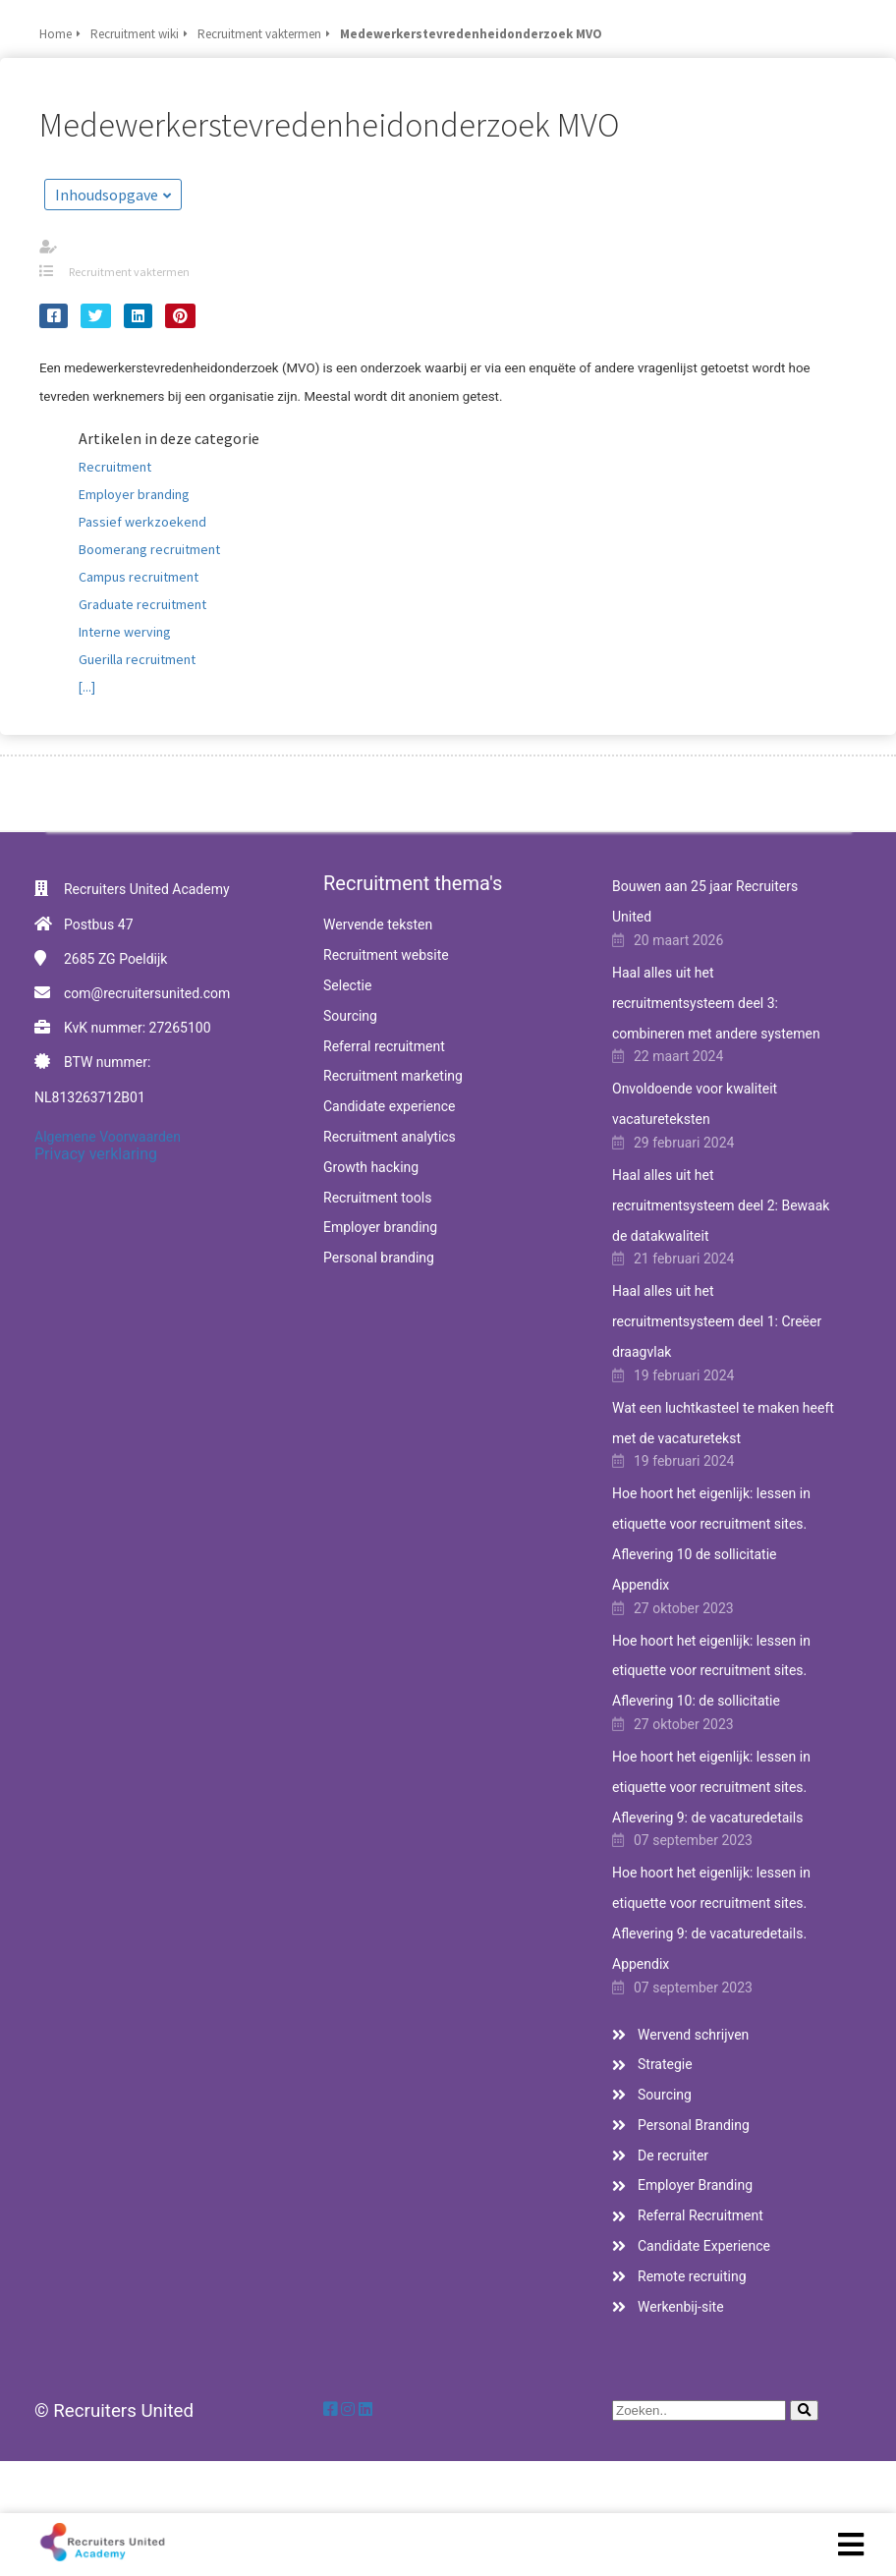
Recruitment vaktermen (129, 271)
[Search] (804, 2410)
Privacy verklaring (95, 1154)
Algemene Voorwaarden (107, 1137)
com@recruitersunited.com (147, 993)
